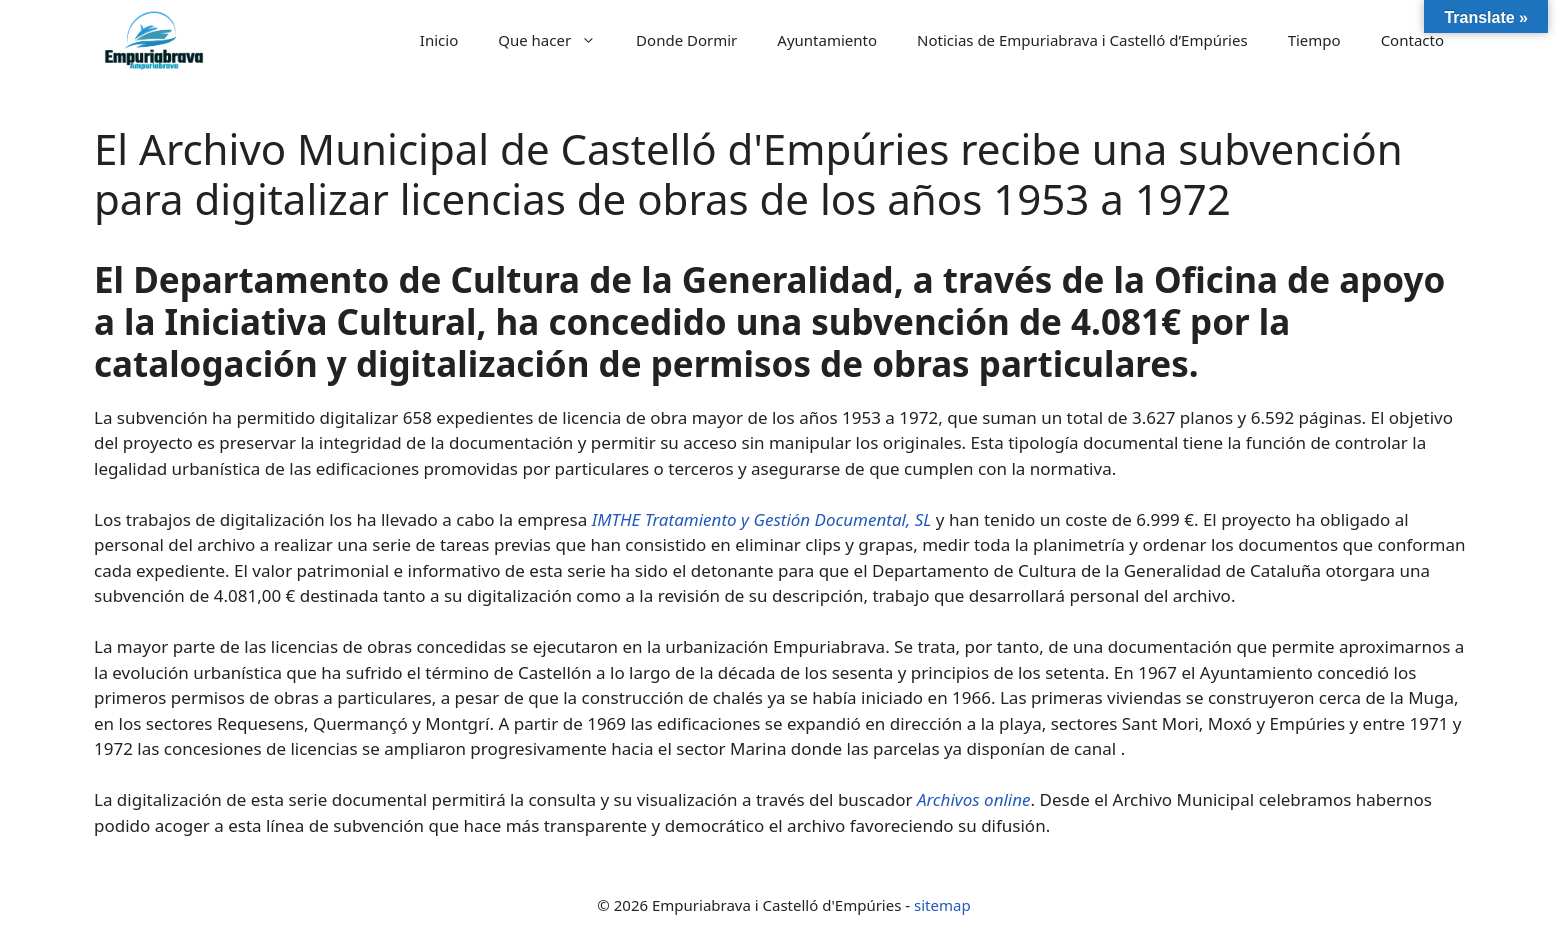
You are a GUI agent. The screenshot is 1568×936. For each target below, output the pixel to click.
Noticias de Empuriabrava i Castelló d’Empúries (1082, 40)
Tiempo (1314, 40)
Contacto (1412, 40)
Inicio (439, 40)
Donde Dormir (686, 40)
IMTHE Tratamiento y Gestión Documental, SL (762, 519)
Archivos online (974, 799)
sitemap (942, 905)
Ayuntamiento (827, 40)
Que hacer (557, 40)
